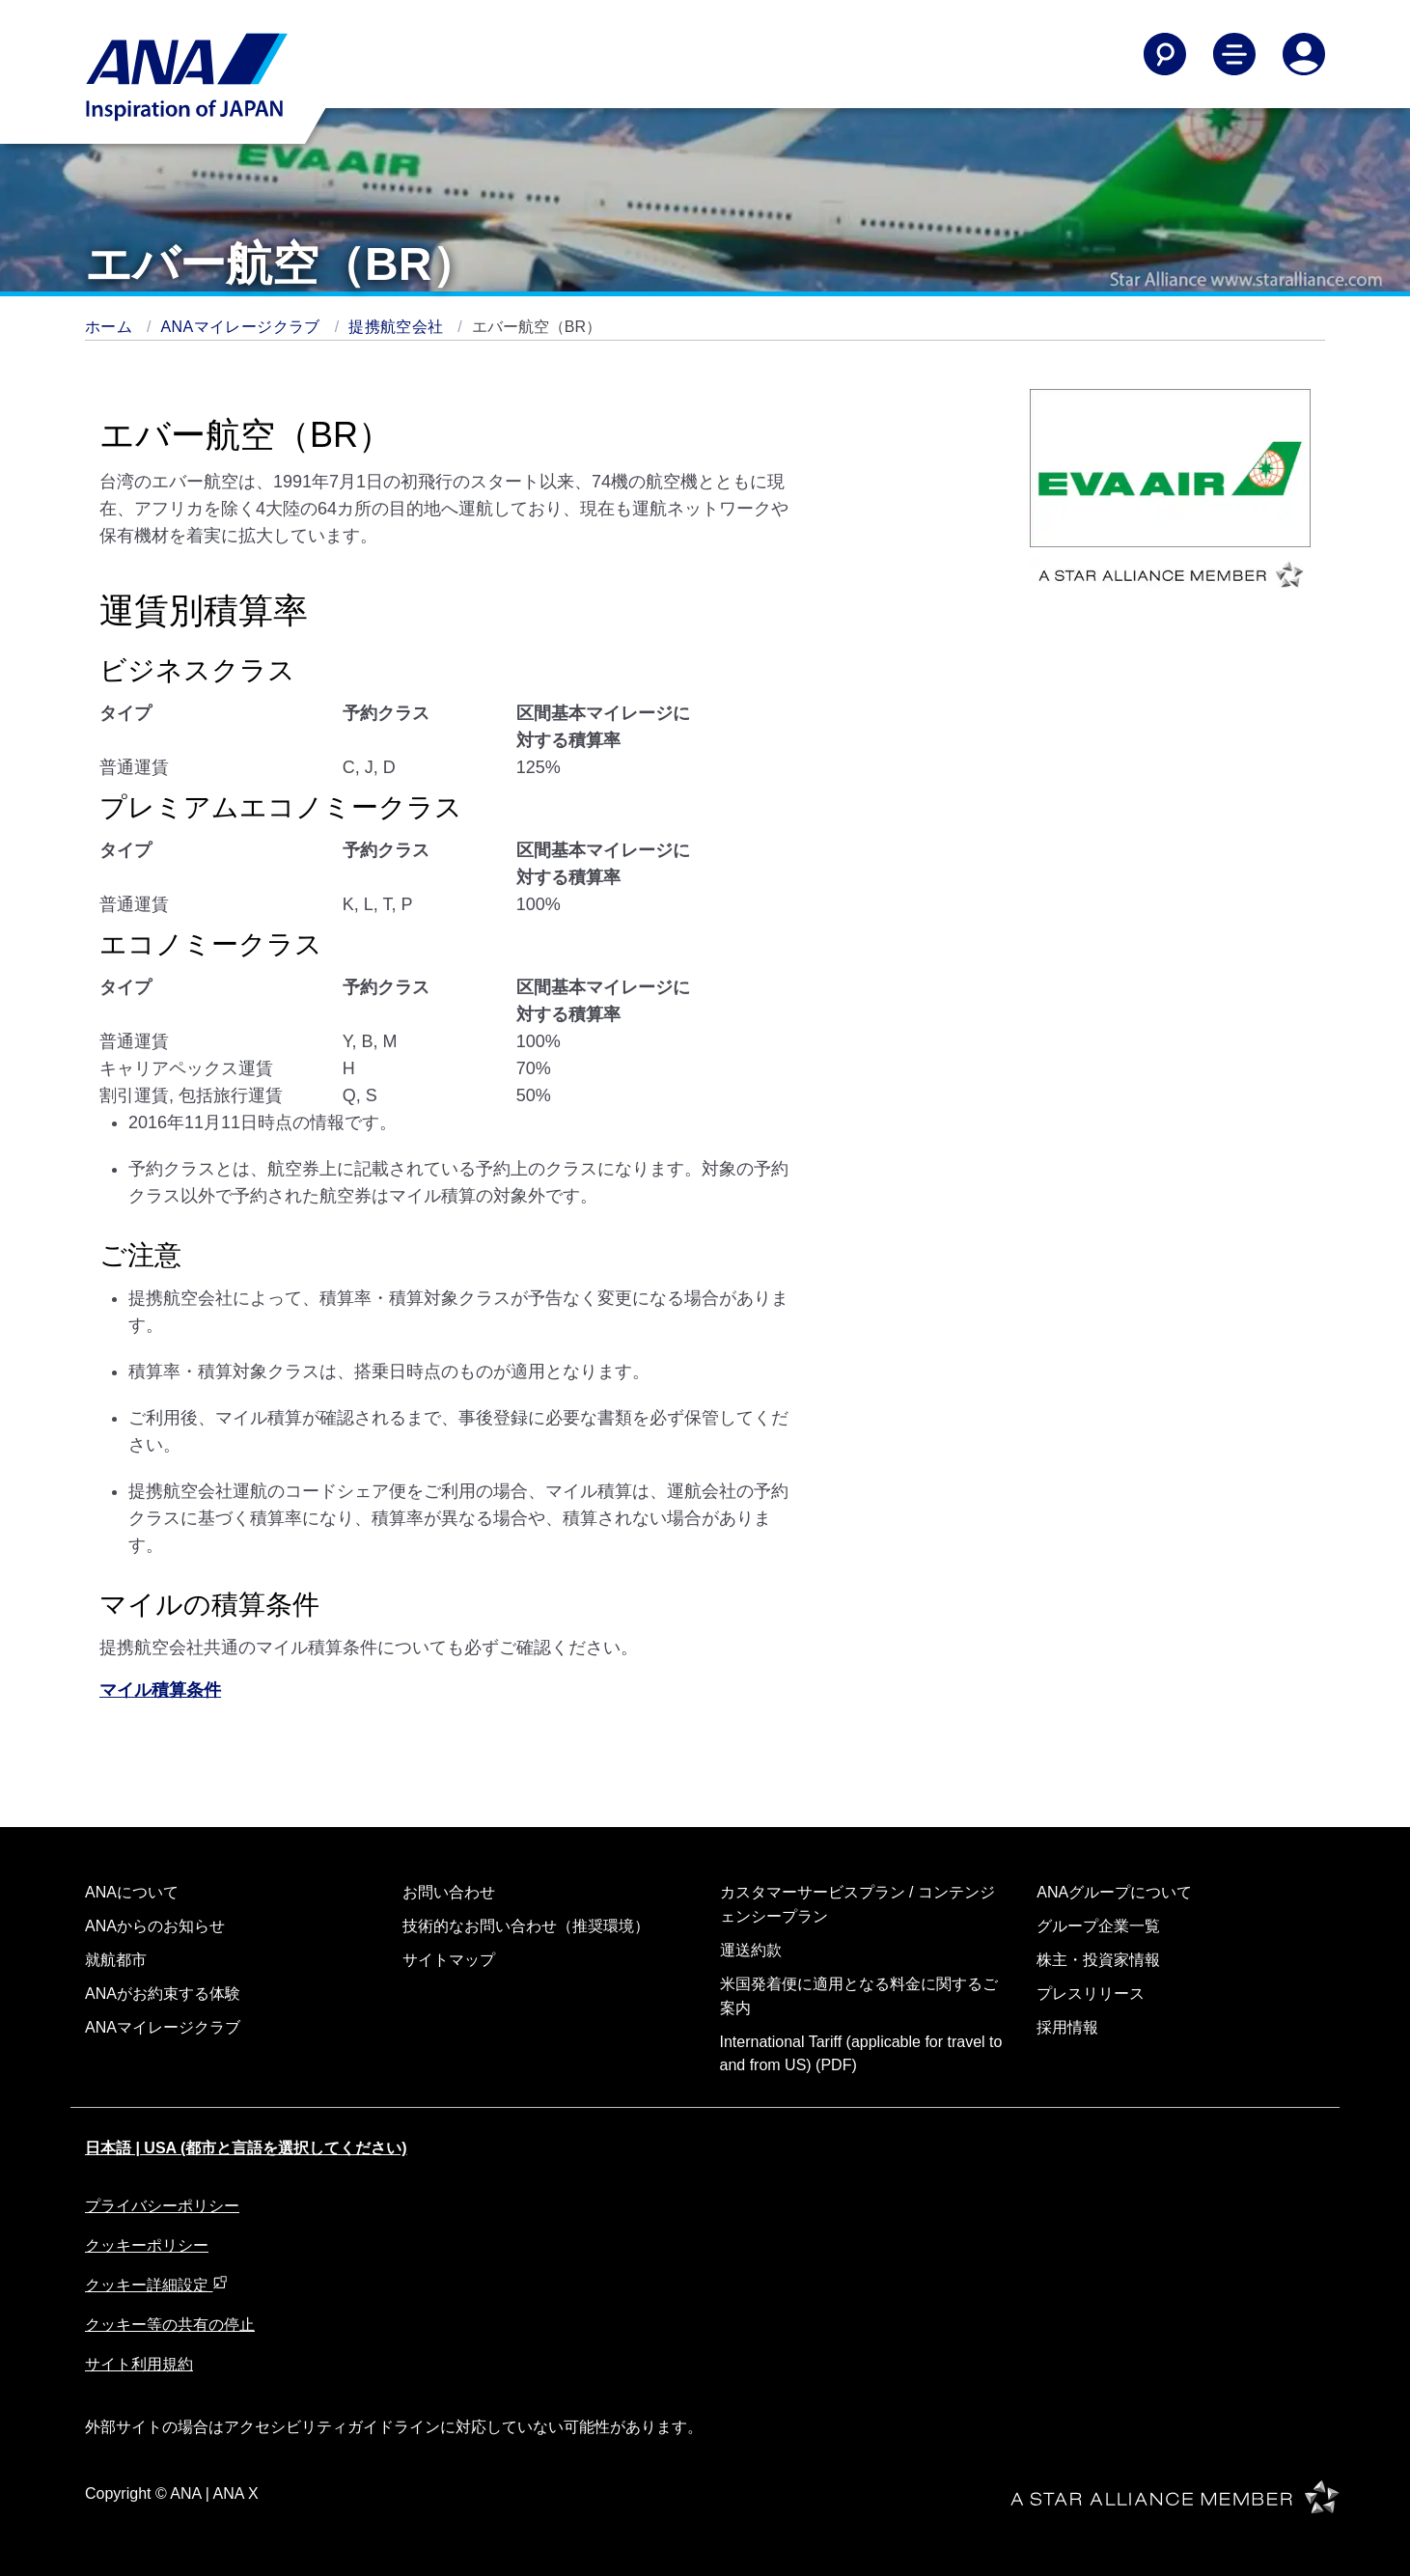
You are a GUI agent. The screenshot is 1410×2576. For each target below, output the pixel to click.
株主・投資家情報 (1098, 1960)
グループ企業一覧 (1098, 1926)
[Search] (1165, 54)
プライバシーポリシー (162, 2206)
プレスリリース (1091, 1993)
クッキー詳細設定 (156, 2285)
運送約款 (751, 1950)
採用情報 (1067, 2027)
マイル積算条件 (160, 1690)
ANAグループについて (1114, 1892)
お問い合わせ (448, 1892)
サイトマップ (448, 1960)
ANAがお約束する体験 (162, 1993)
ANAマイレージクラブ (243, 327)
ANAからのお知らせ (155, 1926)
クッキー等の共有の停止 (170, 2324)
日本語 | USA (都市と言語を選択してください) (246, 2148)
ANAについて (132, 1892)
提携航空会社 (398, 327)
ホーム (111, 327)
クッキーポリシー (146, 2245)
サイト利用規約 (139, 2364)
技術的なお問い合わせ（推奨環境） (526, 1926)
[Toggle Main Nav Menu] (1234, 54)
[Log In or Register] (1304, 54)
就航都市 (116, 1960)
